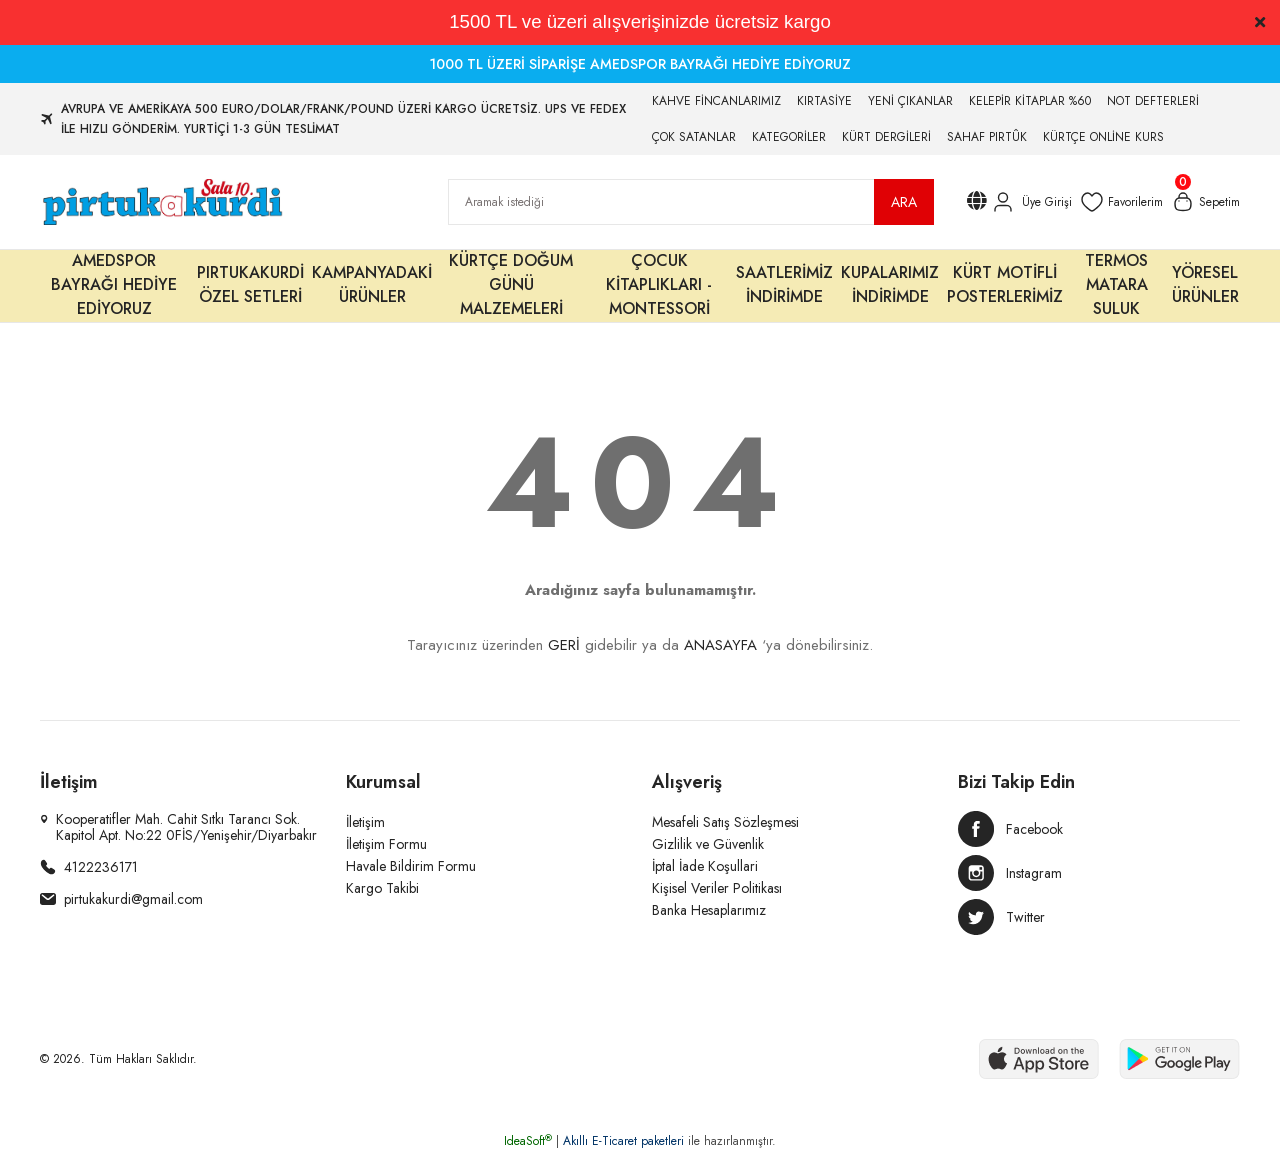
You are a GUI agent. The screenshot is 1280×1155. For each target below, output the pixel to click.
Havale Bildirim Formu (411, 866)
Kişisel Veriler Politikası (717, 888)
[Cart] (1205, 202)
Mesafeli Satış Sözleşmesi (725, 822)
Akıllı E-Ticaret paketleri (623, 1141)
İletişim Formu (386, 844)
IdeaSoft (528, 1141)
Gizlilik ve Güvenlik (708, 844)
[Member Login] (1031, 202)
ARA (904, 202)
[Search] (691, 202)
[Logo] (161, 202)
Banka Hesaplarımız (709, 910)
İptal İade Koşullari (705, 866)
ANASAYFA (720, 645)
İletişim (365, 822)
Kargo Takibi (382, 888)
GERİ (564, 645)
